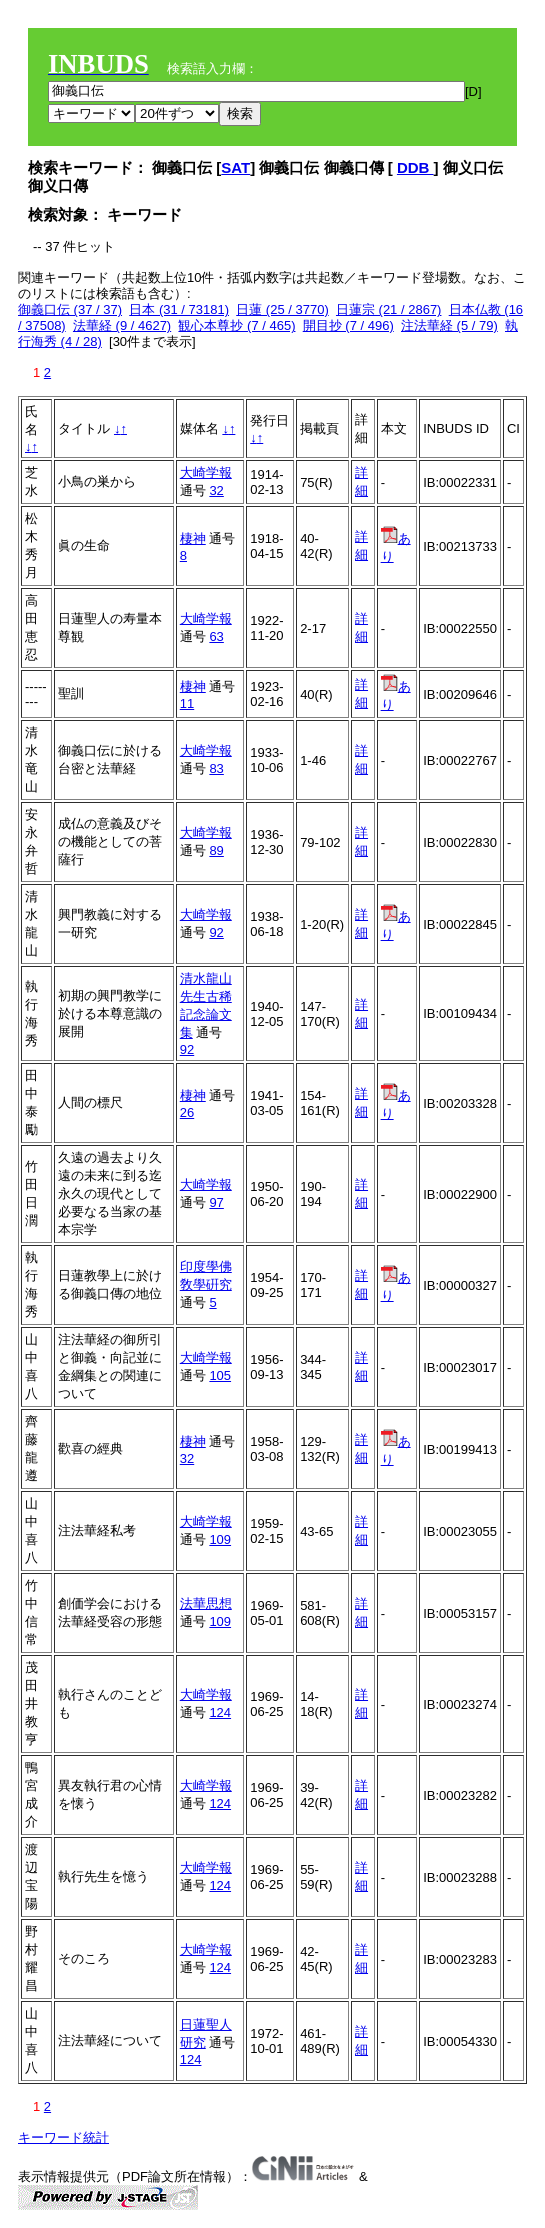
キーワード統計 (63, 2137)
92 (216, 932)
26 (187, 1112)
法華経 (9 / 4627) (122, 325)
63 (216, 636)
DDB (415, 167)
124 (220, 1712)
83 (216, 768)
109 (220, 1539)
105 (220, 1375)
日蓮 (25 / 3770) (282, 309)
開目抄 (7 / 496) (348, 325)
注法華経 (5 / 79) (449, 325)
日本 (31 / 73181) (179, 309)
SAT (235, 167)
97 (216, 1202)
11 (187, 703)
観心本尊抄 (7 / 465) (236, 325)
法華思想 (206, 1603)
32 (216, 490)
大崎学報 (206, 472)
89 (216, 850)
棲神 (193, 538)
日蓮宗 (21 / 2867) (389, 309)
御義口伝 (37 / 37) (70, 309)
